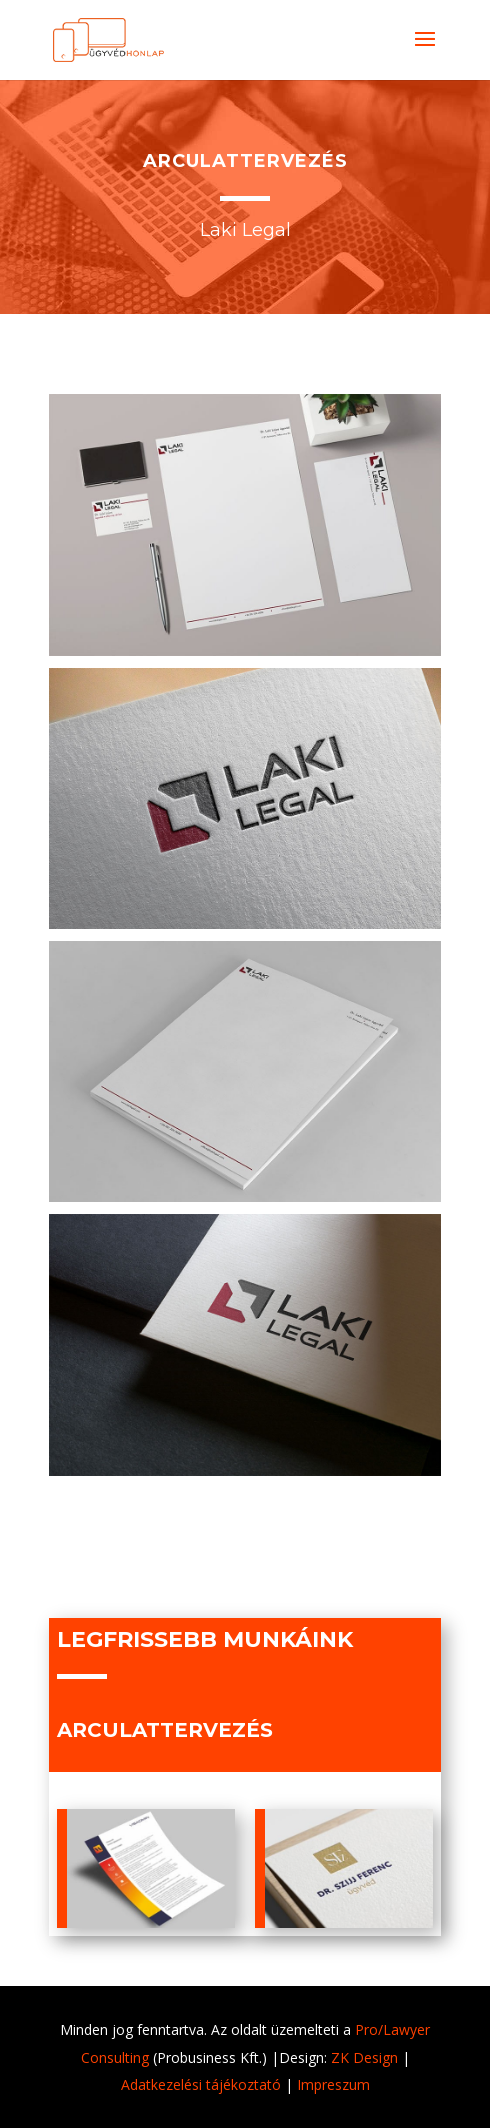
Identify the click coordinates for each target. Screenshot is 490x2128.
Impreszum (333, 2084)
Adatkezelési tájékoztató (201, 2084)
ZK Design (364, 2057)
